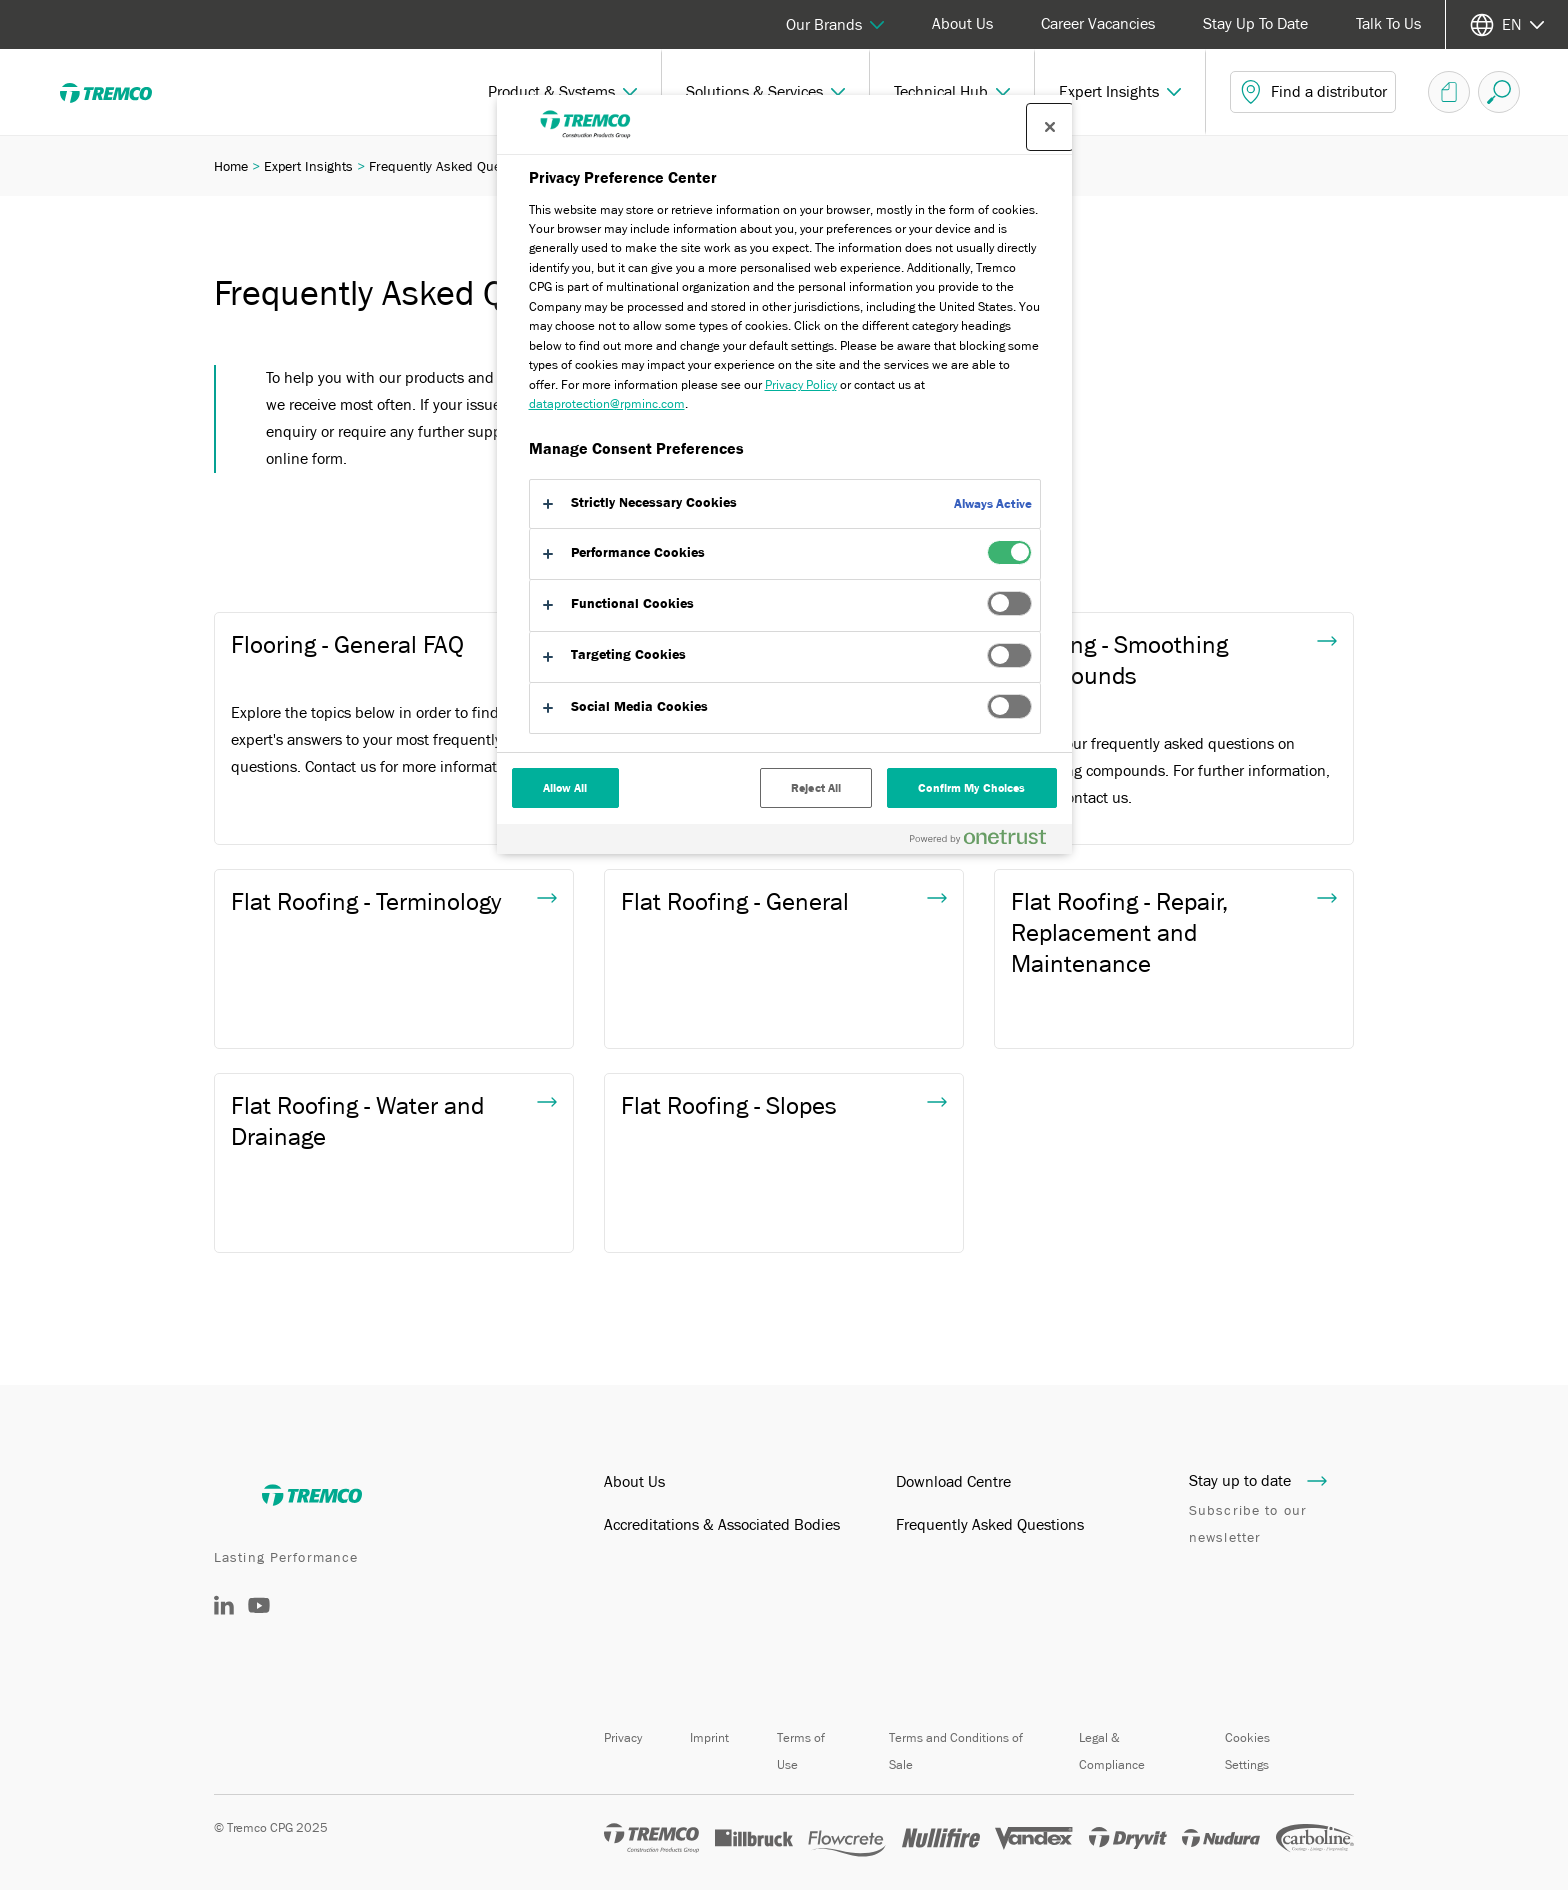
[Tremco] (120, 92)
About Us (962, 24)
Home (231, 166)
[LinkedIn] (224, 1610)
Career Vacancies (1098, 24)
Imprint (709, 1737)
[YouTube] (259, 1620)
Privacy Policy (801, 384)
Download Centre (953, 1482)
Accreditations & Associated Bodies (722, 1525)
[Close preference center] (1050, 127)
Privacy (623, 1737)
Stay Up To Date (1255, 24)
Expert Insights (308, 166)
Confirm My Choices (971, 788)
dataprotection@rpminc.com (607, 403)
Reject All (816, 788)
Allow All (565, 788)
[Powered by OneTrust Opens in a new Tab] (986, 841)
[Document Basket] (1449, 92)
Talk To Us (1388, 24)
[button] (563, 92)
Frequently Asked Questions (990, 1525)
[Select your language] (1507, 24)
